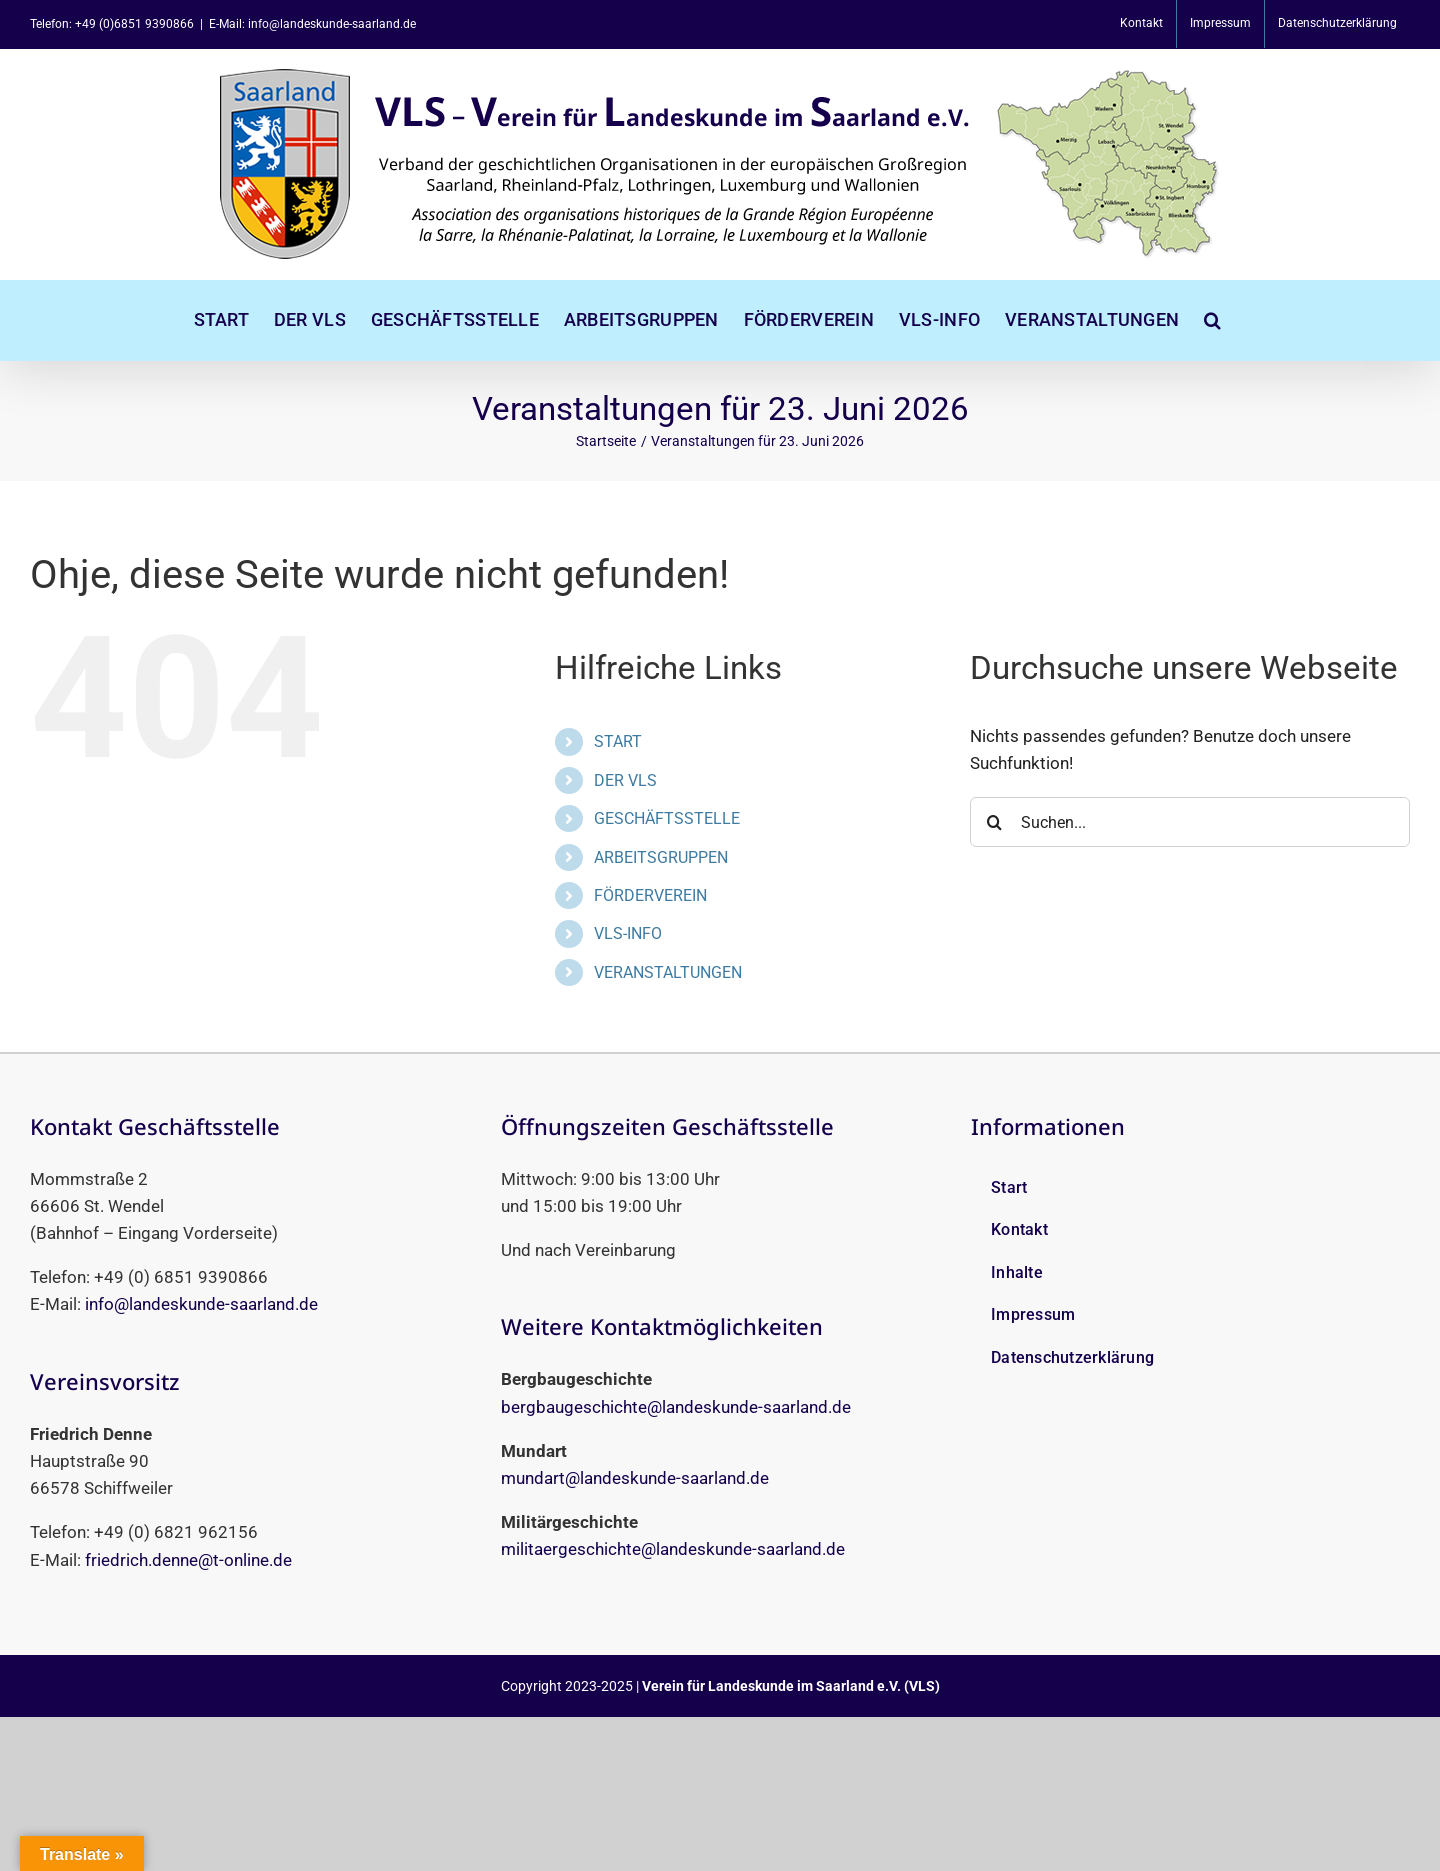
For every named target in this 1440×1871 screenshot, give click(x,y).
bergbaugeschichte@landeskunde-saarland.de (676, 1407)
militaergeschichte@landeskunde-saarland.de (673, 1549)
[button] (1212, 320)
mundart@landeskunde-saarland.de (635, 1478)
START (618, 741)
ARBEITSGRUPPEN (661, 857)
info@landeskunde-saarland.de (201, 1304)
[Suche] (995, 822)
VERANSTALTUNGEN (668, 972)
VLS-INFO (628, 933)
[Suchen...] (1190, 822)
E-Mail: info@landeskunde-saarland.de (312, 24)
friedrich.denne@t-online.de (188, 1560)
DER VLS (625, 780)
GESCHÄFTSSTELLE (667, 818)
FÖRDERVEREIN (650, 895)
